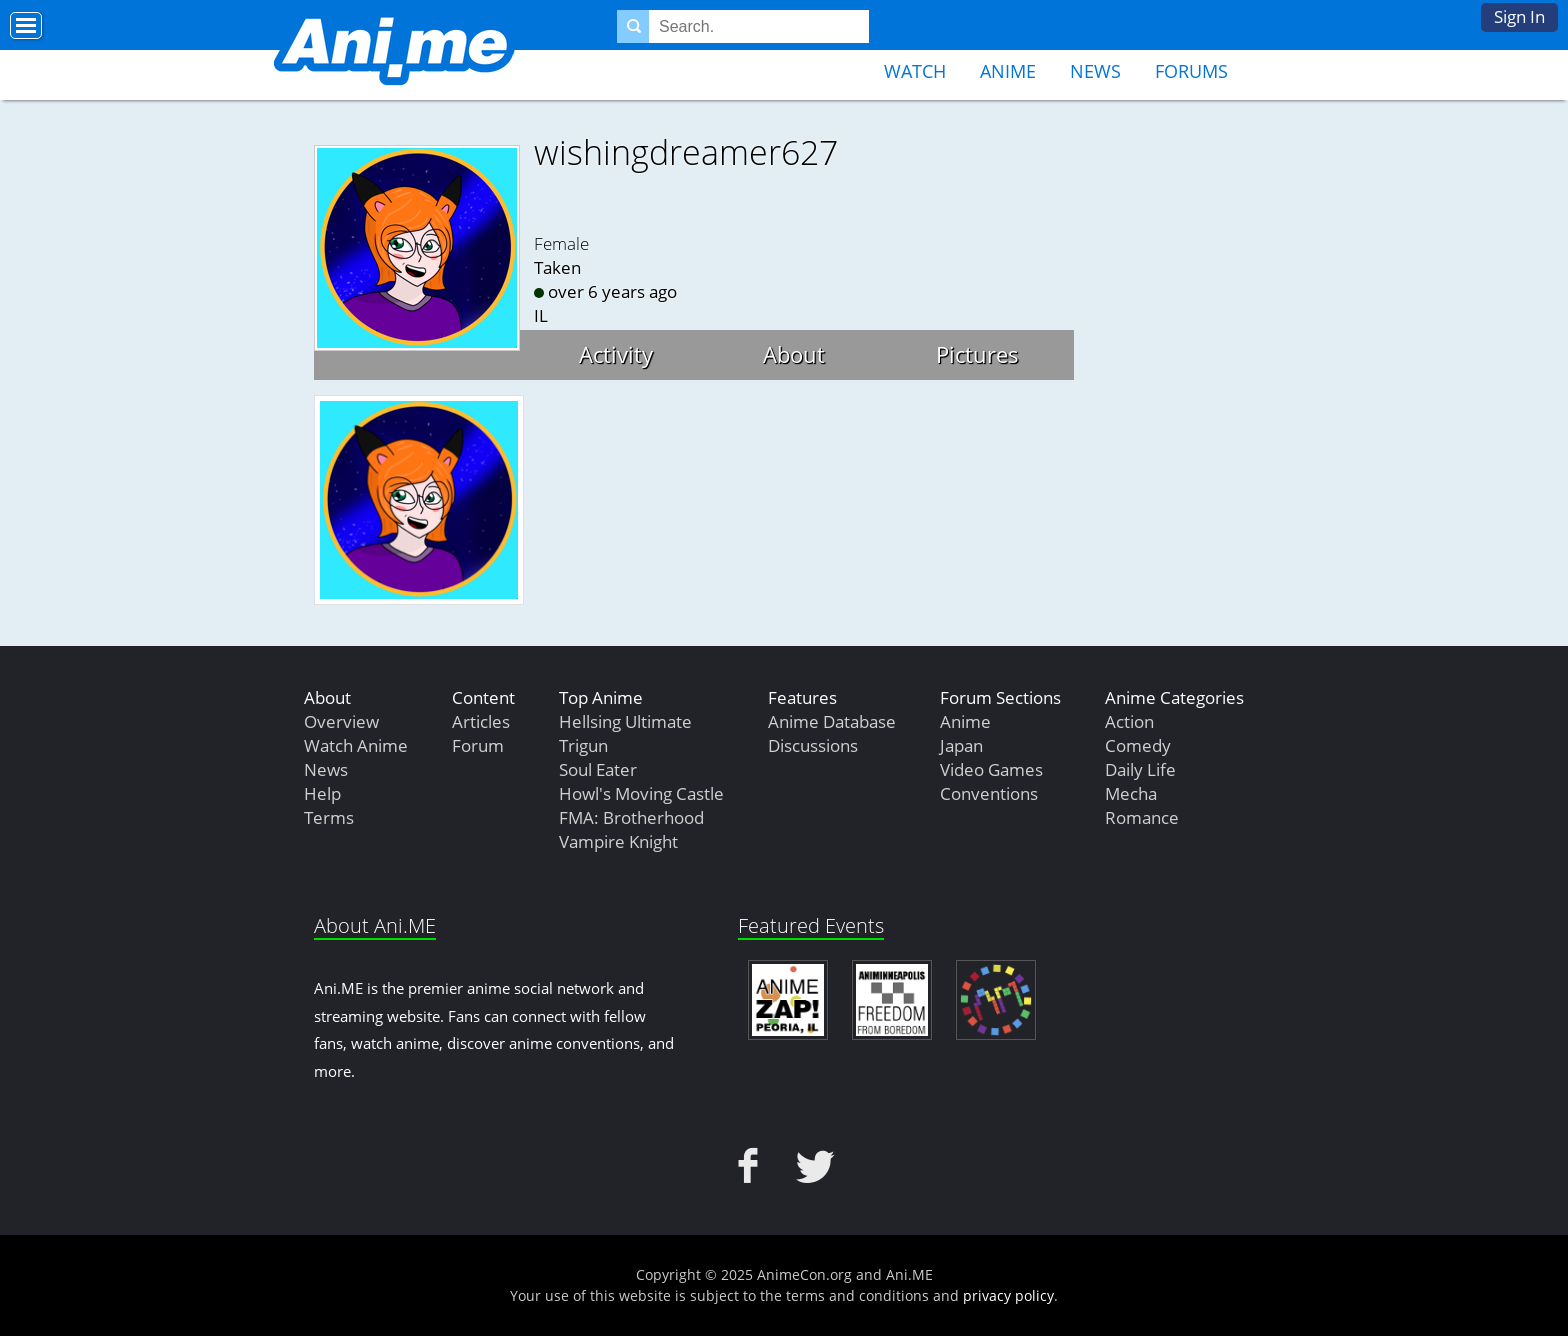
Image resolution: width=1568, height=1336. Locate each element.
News (1095, 71)
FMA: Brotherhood (631, 817)
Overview (341, 721)
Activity (616, 354)
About (794, 354)
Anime (1008, 71)
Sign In (1519, 16)
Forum (478, 745)
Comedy (1138, 745)
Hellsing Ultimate (625, 721)
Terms (329, 817)
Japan (961, 745)
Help (322, 793)
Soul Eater (598, 769)
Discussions (813, 745)
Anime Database (832, 721)
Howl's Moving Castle (641, 793)
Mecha (1131, 793)
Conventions (989, 793)
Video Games (991, 769)
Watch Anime (356, 745)
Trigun (583, 745)
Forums (1191, 71)
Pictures (977, 354)
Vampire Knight (618, 841)
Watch (915, 71)
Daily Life (1140, 769)
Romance (1142, 817)
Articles (481, 721)
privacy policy (1008, 1295)
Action (1129, 721)
